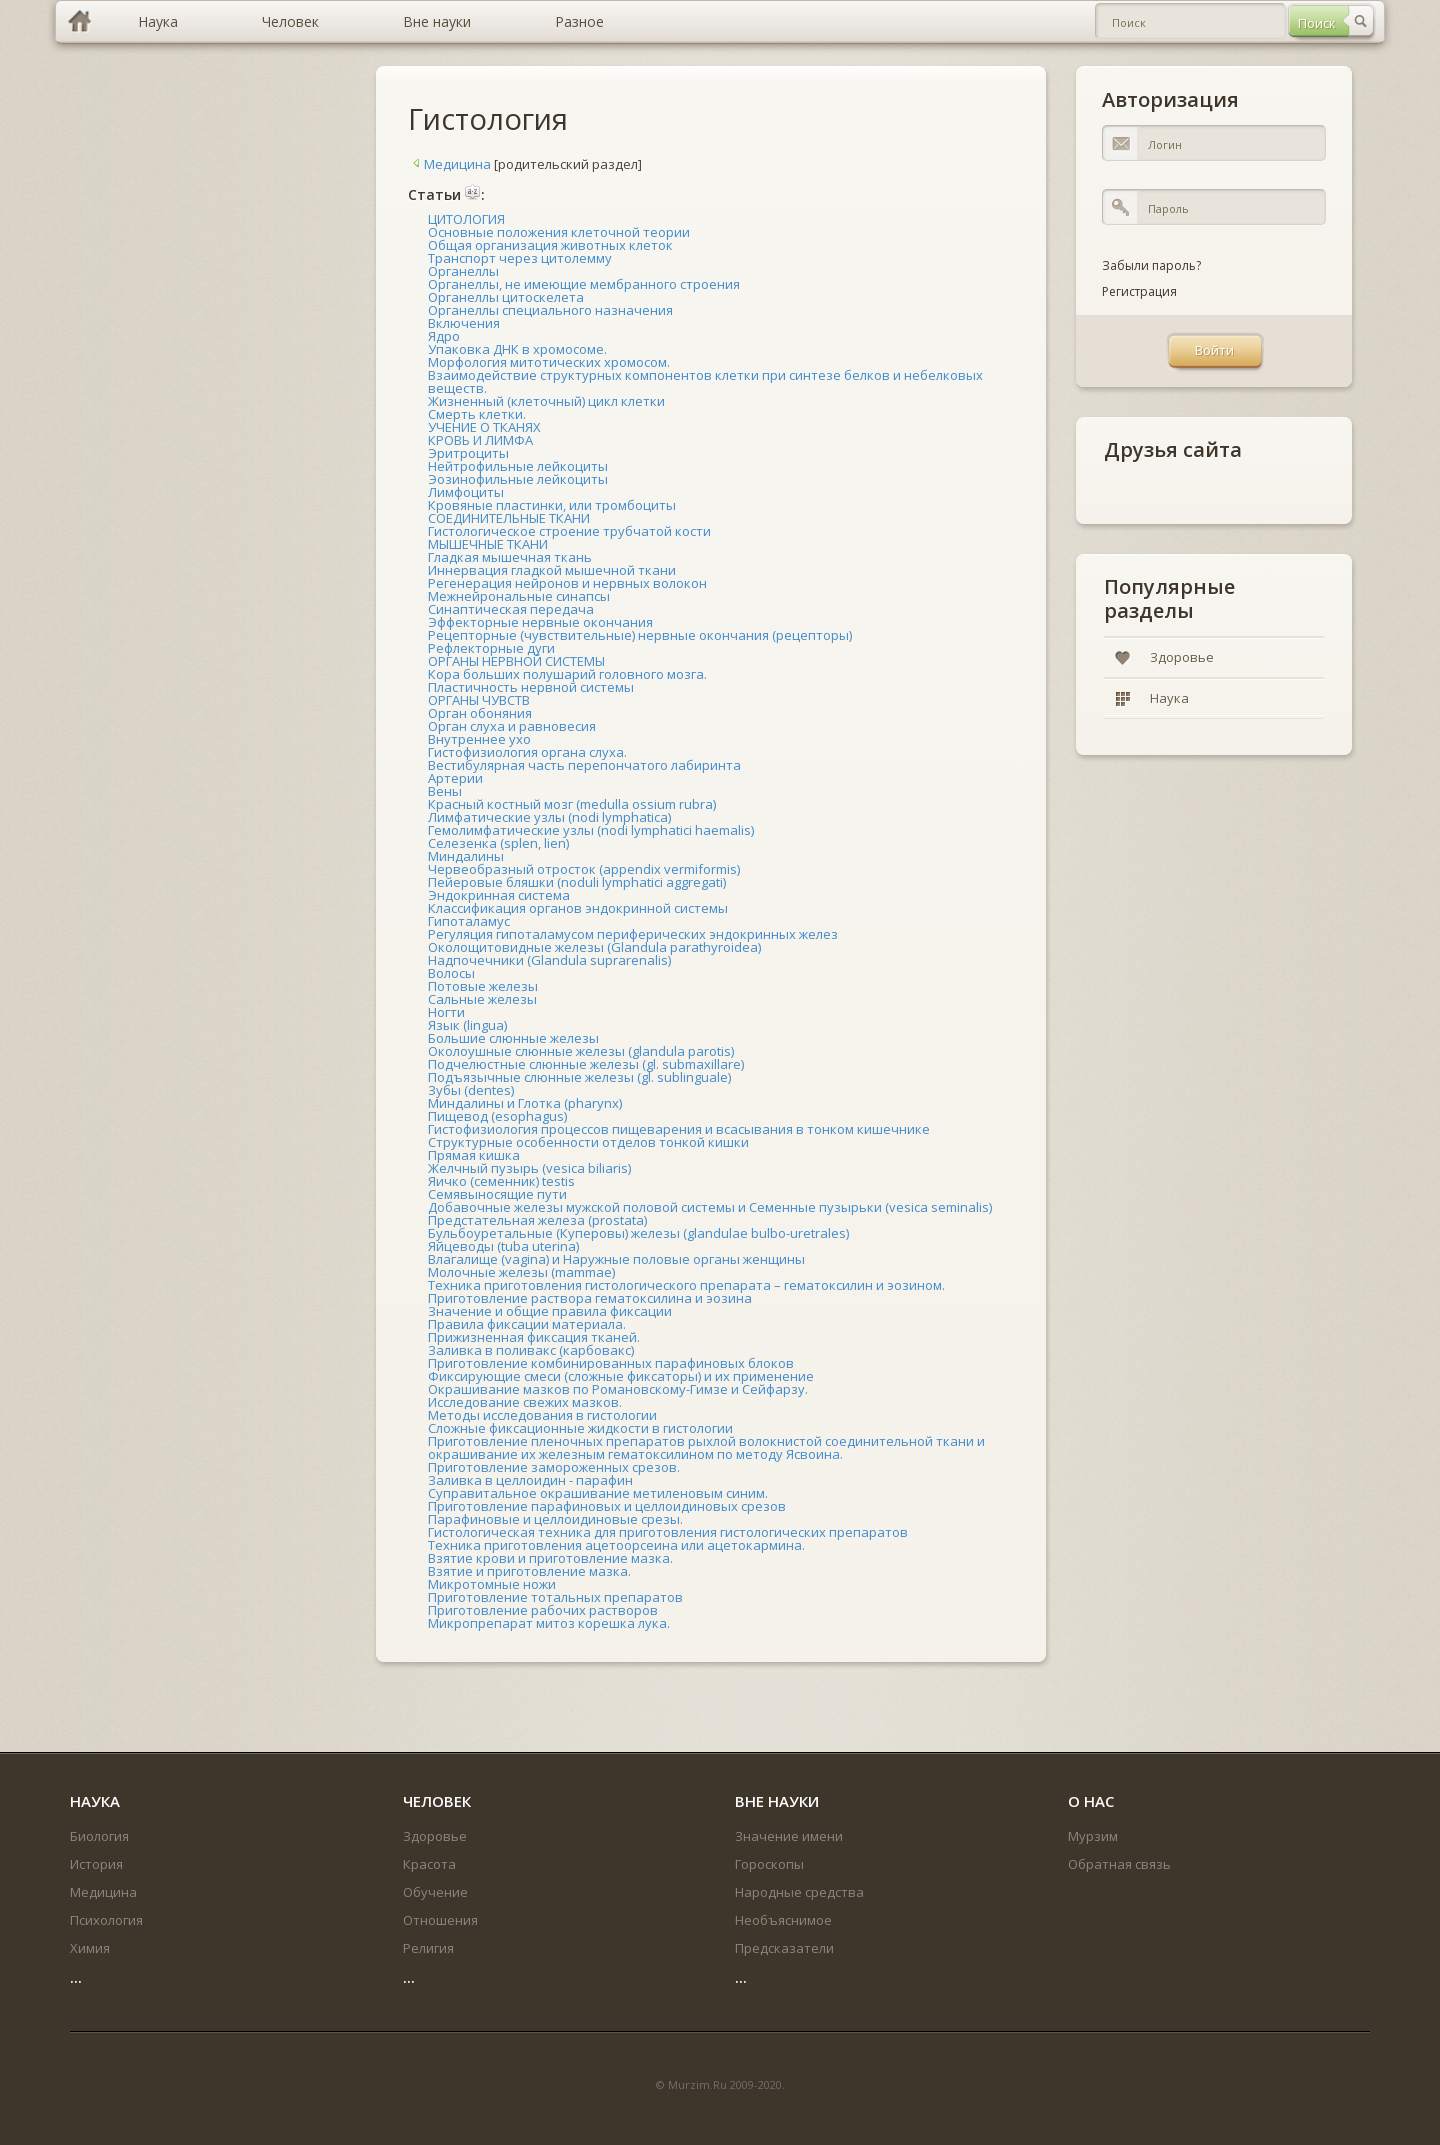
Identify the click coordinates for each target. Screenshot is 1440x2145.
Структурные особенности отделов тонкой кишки (588, 1142)
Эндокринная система (499, 895)
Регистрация (1139, 291)
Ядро (444, 336)
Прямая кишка (474, 1155)
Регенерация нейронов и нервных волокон (567, 583)
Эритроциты (468, 453)
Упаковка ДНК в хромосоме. (517, 349)
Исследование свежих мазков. (525, 1402)
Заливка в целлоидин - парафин (530, 1480)
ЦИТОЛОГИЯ (466, 219)
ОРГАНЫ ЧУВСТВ (479, 700)
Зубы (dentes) (471, 1090)
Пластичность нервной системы (531, 687)
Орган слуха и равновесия (512, 726)
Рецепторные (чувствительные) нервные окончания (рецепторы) (640, 635)
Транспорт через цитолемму (520, 258)
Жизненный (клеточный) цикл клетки (546, 401)
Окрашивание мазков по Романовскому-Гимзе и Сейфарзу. (618, 1389)
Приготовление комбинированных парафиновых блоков (611, 1363)
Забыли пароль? (1151, 265)
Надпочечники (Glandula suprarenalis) (549, 960)
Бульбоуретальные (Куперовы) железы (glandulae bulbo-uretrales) (638, 1233)
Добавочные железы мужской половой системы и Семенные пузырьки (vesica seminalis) (710, 1207)
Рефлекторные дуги (491, 648)
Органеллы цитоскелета (506, 297)
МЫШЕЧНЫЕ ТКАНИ (488, 544)
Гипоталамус (469, 921)
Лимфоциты (466, 492)
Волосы (451, 973)
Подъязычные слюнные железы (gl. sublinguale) (579, 1077)
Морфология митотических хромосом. (549, 362)
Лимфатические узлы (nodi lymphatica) (549, 817)
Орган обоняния (480, 713)
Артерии (455, 778)
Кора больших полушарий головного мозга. (567, 674)
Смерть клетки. (477, 414)
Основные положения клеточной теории (559, 232)
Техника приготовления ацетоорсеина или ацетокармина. (616, 1545)
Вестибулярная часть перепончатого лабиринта (584, 765)
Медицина (449, 164)
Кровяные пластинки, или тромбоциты (552, 505)
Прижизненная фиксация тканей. (534, 1337)
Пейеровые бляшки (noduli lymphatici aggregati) (577, 882)
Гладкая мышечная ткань (510, 557)
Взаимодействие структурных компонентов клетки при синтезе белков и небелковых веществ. (705, 381)
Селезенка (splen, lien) (498, 843)
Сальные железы (482, 999)
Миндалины (466, 856)
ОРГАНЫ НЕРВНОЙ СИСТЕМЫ (516, 661)
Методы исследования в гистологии (542, 1415)
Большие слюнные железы (513, 1038)
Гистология (488, 118)
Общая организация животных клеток (550, 245)
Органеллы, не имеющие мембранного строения (584, 284)
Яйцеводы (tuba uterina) (503, 1246)
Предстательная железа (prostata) (537, 1220)
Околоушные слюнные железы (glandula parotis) (581, 1051)
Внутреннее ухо (479, 739)
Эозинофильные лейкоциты (518, 479)
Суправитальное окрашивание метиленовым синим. (598, 1493)
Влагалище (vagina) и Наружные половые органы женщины (616, 1259)
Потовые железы (483, 986)
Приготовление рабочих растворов (543, 1610)
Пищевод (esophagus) (497, 1116)
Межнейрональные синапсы (519, 596)
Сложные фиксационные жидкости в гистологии (580, 1428)
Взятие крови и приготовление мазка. (550, 1558)
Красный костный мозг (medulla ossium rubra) (572, 804)
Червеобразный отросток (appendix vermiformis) (584, 869)
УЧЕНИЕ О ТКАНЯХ (484, 427)
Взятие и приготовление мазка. (529, 1571)
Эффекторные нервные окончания (540, 622)
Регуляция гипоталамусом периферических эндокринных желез (633, 934)
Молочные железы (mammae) (521, 1272)
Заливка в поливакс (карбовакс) (531, 1350)
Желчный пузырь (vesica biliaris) (529, 1168)
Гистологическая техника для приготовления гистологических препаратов (668, 1532)
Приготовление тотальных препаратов (555, 1597)
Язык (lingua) (467, 1025)
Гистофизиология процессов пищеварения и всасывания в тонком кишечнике (679, 1129)
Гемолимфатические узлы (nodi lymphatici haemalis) (591, 830)
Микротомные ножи (492, 1584)
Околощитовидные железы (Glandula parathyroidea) (594, 947)
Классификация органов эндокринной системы (578, 908)
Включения (464, 323)
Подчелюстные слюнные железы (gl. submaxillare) (586, 1064)
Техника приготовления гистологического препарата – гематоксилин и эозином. (686, 1285)
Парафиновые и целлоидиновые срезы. (555, 1519)
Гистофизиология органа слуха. (527, 752)
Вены (445, 791)
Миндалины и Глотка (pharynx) (525, 1103)
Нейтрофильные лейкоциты (518, 466)
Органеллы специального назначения (550, 310)
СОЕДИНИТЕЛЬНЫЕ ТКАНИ (509, 518)
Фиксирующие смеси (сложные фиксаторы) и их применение (621, 1376)
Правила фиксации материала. (527, 1324)
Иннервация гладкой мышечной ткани (552, 570)
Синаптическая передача (511, 609)
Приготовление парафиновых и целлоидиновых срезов (607, 1506)
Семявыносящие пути (497, 1194)
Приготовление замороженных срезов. (554, 1467)
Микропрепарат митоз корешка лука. (549, 1623)
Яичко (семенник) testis (501, 1181)
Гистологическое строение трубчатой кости (569, 531)
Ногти (446, 1012)
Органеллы (463, 271)
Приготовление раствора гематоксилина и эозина (590, 1298)
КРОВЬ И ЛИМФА (480, 440)
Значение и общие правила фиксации (550, 1311)
